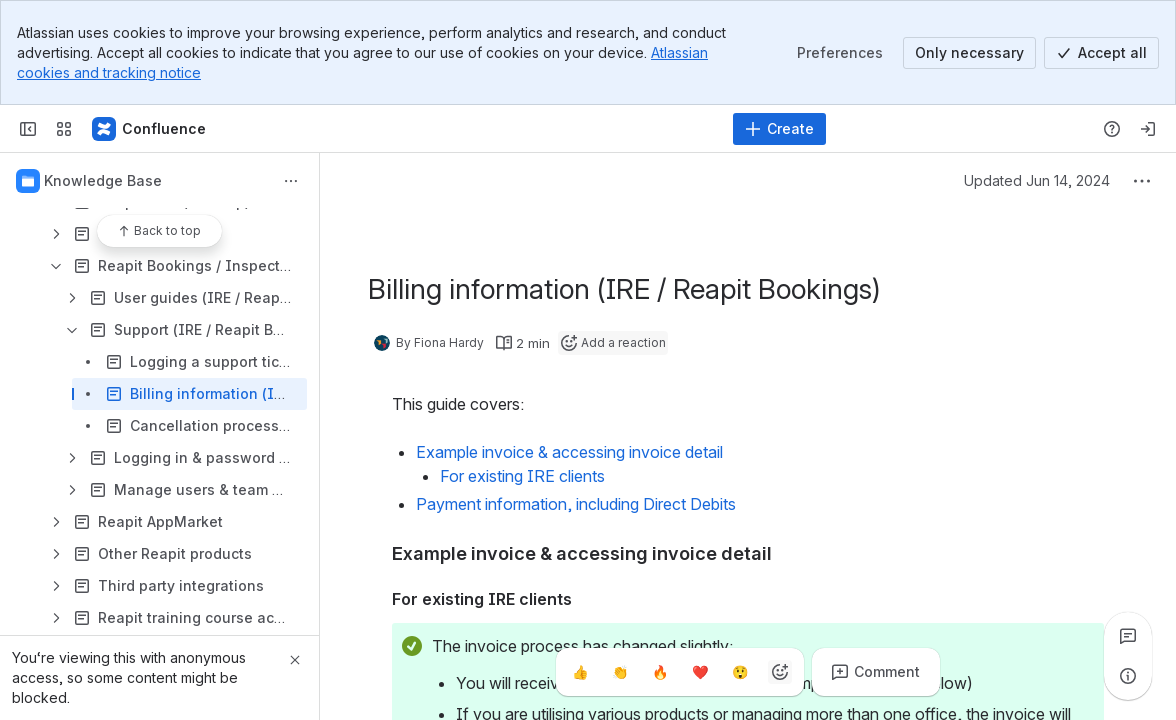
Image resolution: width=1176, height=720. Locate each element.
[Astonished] (740, 672)
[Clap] (620, 672)
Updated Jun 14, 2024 (1037, 180)
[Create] (779, 129)
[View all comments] (1128, 636)
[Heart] (700, 672)
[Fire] (660, 672)
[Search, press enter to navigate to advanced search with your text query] (537, 129)
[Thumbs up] (580, 672)
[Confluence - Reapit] (150, 129)
